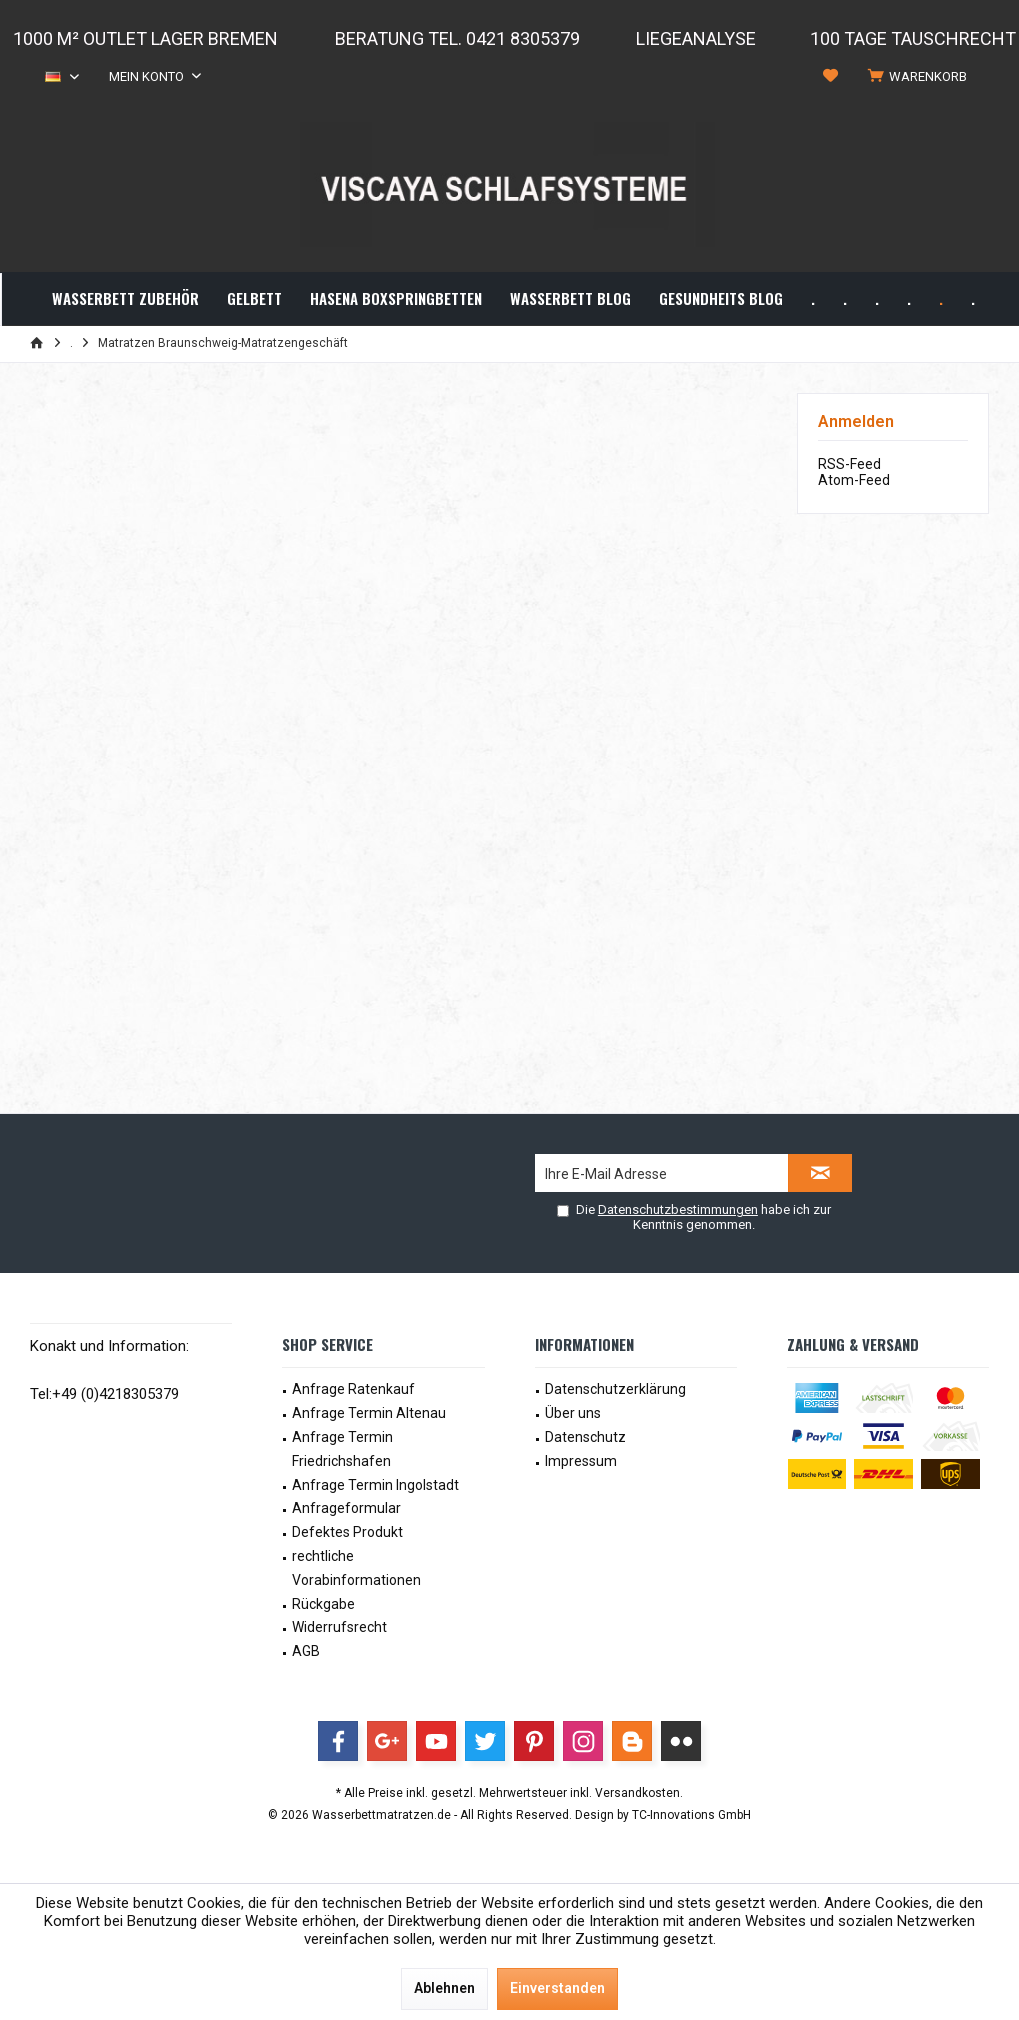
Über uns (573, 1413)
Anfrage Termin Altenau (369, 1413)
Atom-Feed (854, 480)
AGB (306, 1651)
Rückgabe (323, 1604)
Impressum (581, 1461)
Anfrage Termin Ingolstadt (375, 1485)
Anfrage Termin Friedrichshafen (342, 1449)
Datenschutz (585, 1437)
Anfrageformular (346, 1508)
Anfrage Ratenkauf (353, 1389)
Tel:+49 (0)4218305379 (104, 1394)
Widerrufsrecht (339, 1627)
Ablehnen (444, 1988)
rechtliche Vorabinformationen (356, 1568)
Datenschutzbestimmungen (678, 1209)
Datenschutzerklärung (615, 1389)
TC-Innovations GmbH (691, 1815)
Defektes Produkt (347, 1532)
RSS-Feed (849, 464)
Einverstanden (557, 1988)
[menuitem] (921, 77)
